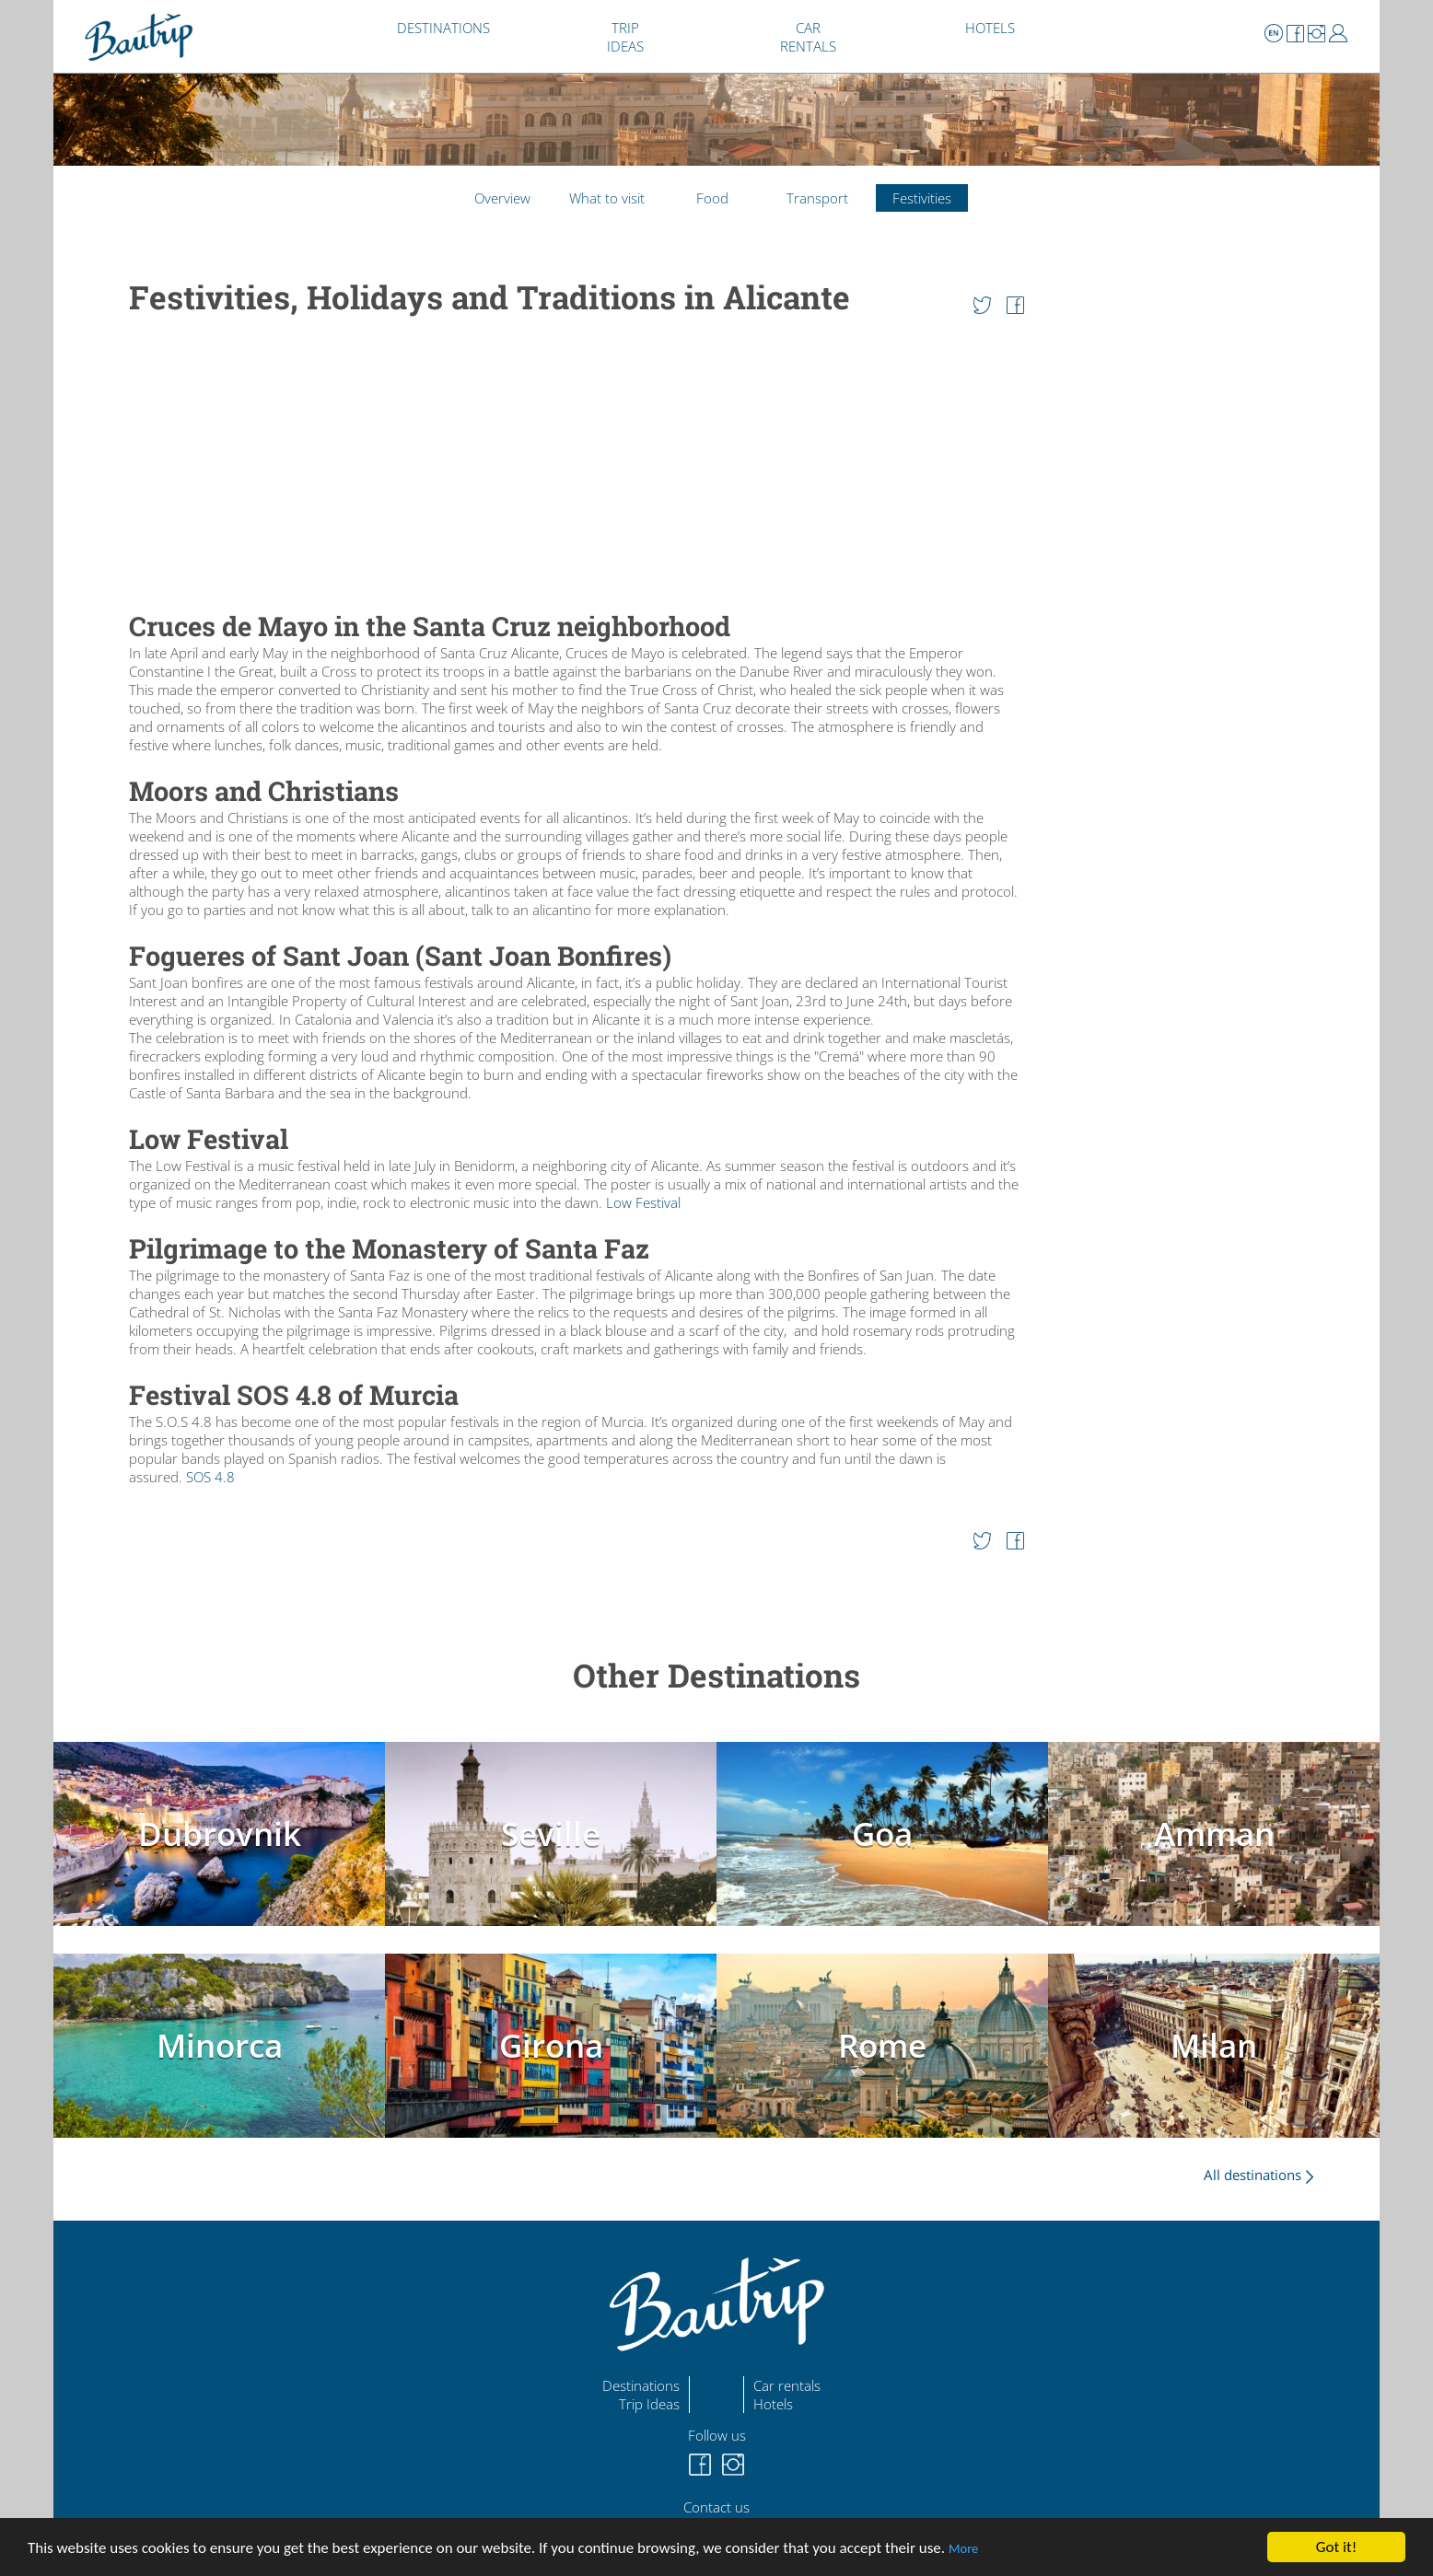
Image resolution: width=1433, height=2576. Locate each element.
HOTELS (990, 27)
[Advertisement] (576, 465)
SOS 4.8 (210, 1477)
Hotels (773, 2404)
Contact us (716, 2507)
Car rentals (787, 2385)
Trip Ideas (649, 2404)
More (963, 2548)
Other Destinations (716, 1675)
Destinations (641, 2385)
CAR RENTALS (808, 36)
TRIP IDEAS (625, 36)
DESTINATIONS (443, 27)
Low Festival (643, 1202)
